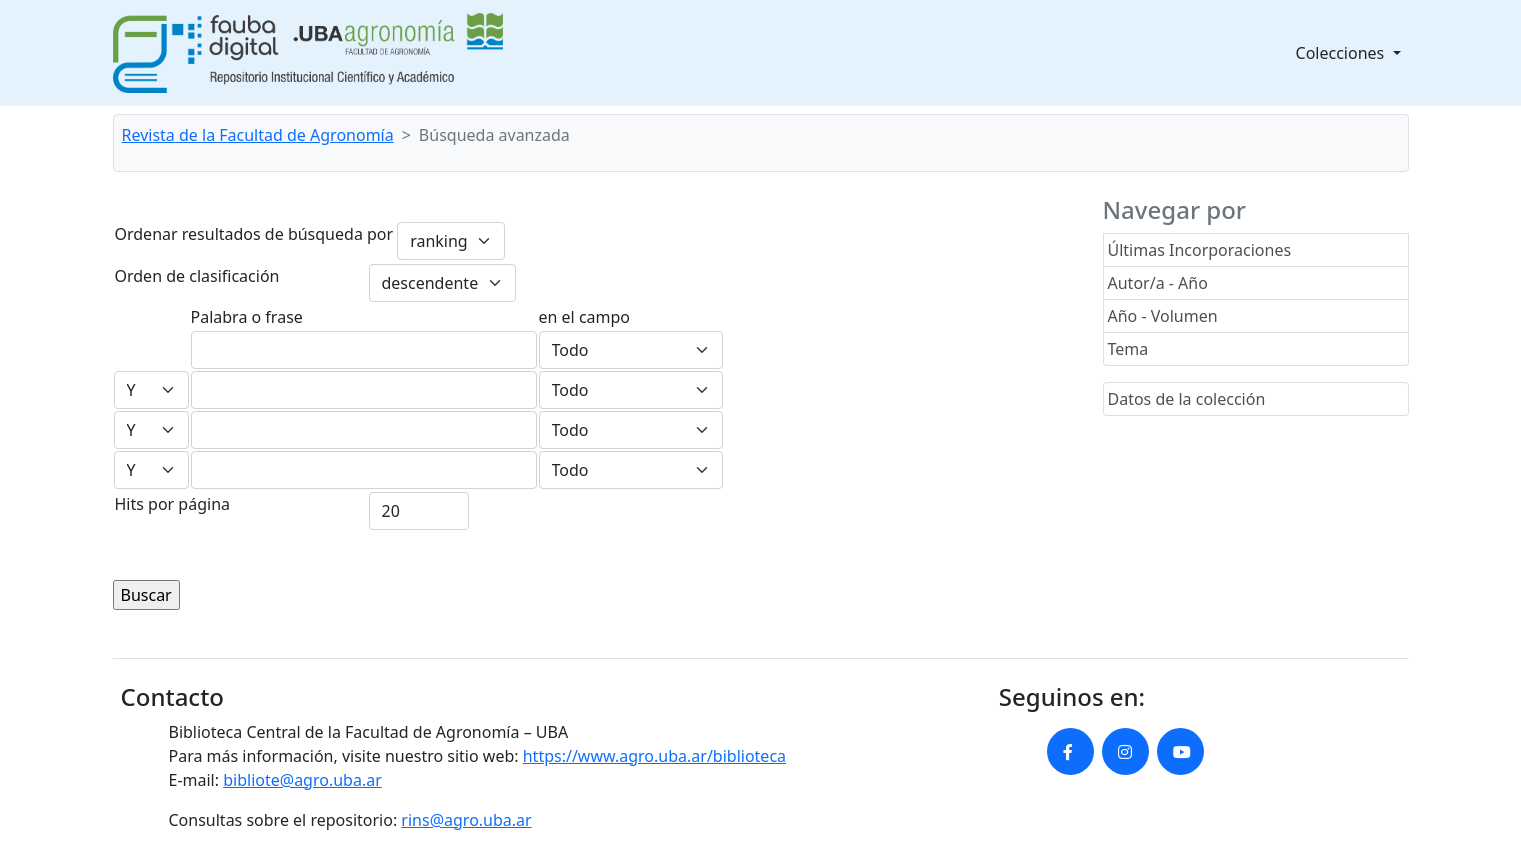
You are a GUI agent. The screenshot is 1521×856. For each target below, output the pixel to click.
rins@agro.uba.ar (466, 820)
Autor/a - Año (1158, 283)
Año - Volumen (1163, 316)
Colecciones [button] (1342, 53)
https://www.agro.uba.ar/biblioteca (654, 756)
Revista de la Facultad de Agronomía (258, 135)
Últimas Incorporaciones (1200, 250)
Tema (1128, 349)
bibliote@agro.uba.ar (302, 780)
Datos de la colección (1187, 399)
